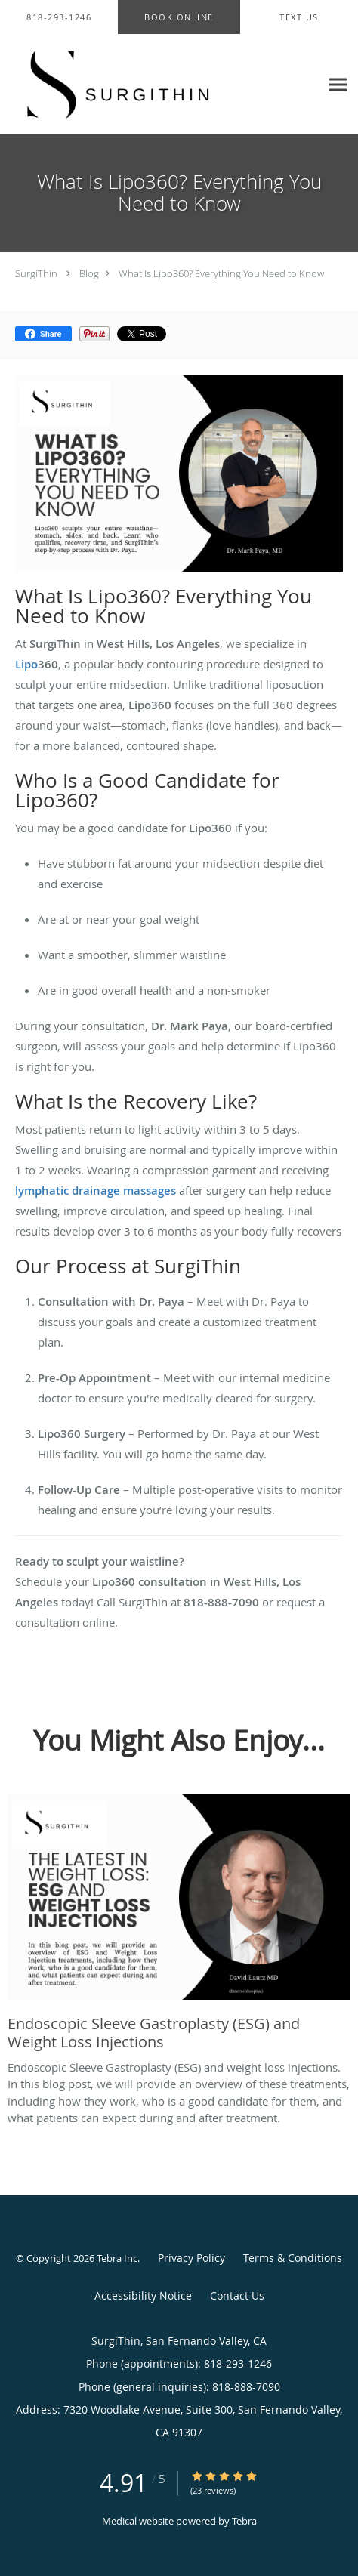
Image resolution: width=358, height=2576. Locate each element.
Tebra (244, 2521)
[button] (178, 17)
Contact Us (237, 2295)
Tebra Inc (117, 2258)
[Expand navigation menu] (338, 84)
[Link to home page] (160, 84)
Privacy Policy (191, 2258)
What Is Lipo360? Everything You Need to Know (221, 273)
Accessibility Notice (143, 2295)
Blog (89, 273)
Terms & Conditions (292, 2258)
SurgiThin (36, 273)
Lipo (26, 664)
